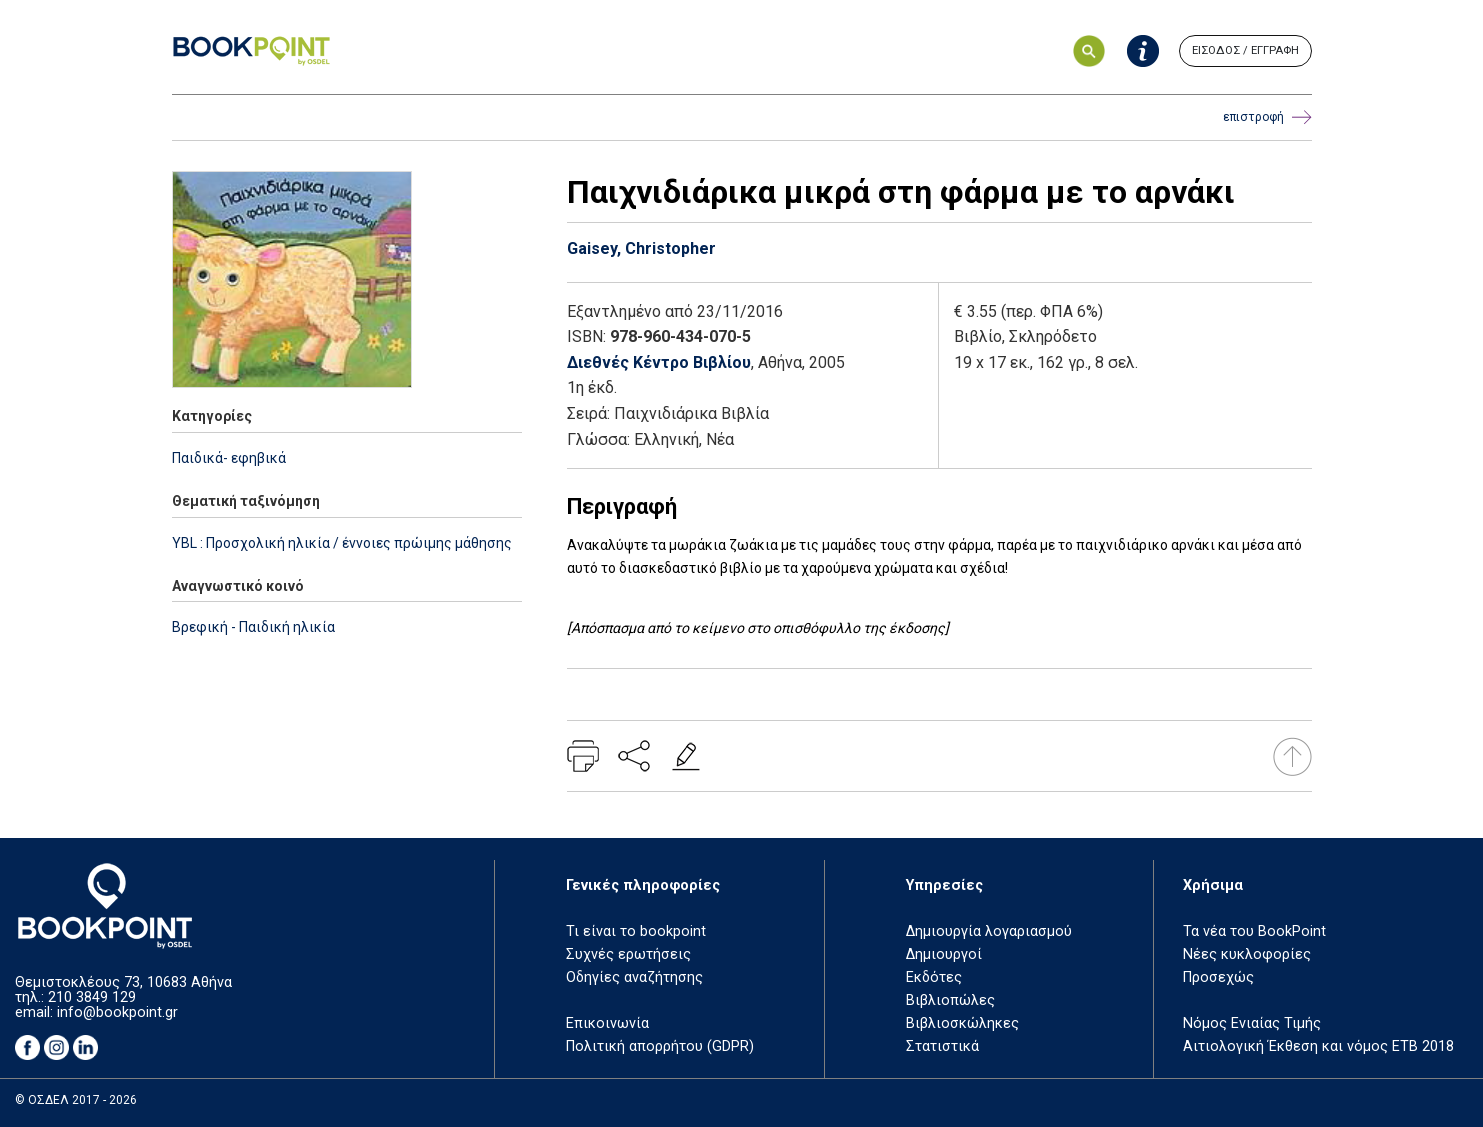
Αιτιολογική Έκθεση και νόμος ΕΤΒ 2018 (1318, 1046)
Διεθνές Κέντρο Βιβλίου (659, 362)
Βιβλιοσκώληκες (962, 1023)
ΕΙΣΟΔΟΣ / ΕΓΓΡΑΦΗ (1245, 50)
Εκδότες (934, 977)
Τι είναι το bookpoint (636, 931)
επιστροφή (1267, 117)
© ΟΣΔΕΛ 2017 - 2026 (76, 1100)
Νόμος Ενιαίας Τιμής (1252, 1023)
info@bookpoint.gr (117, 1012)
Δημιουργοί (944, 954)
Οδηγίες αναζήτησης (634, 977)
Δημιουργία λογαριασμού (989, 931)
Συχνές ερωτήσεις (628, 954)
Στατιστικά (942, 1046)
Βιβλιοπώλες (950, 1000)
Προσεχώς (1218, 977)
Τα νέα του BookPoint (1254, 931)
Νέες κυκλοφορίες (1247, 954)
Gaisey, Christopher (641, 248)
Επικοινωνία (607, 1023)
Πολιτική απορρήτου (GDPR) (660, 1046)
